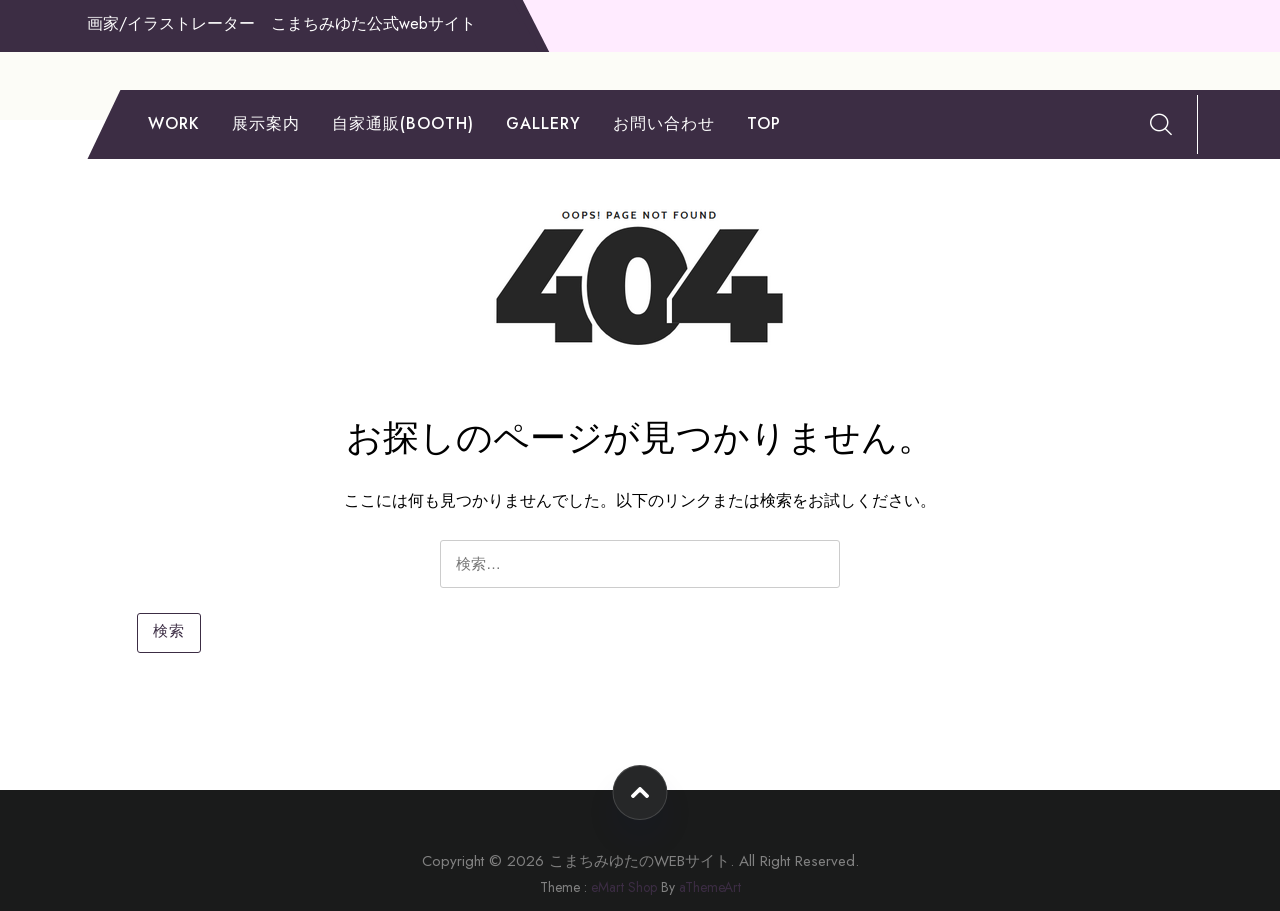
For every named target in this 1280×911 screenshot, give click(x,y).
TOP (764, 123)
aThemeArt (710, 887)
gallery (543, 123)
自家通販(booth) (403, 123)
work (174, 123)
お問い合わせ (664, 123)
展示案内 (266, 123)
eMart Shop (624, 887)
